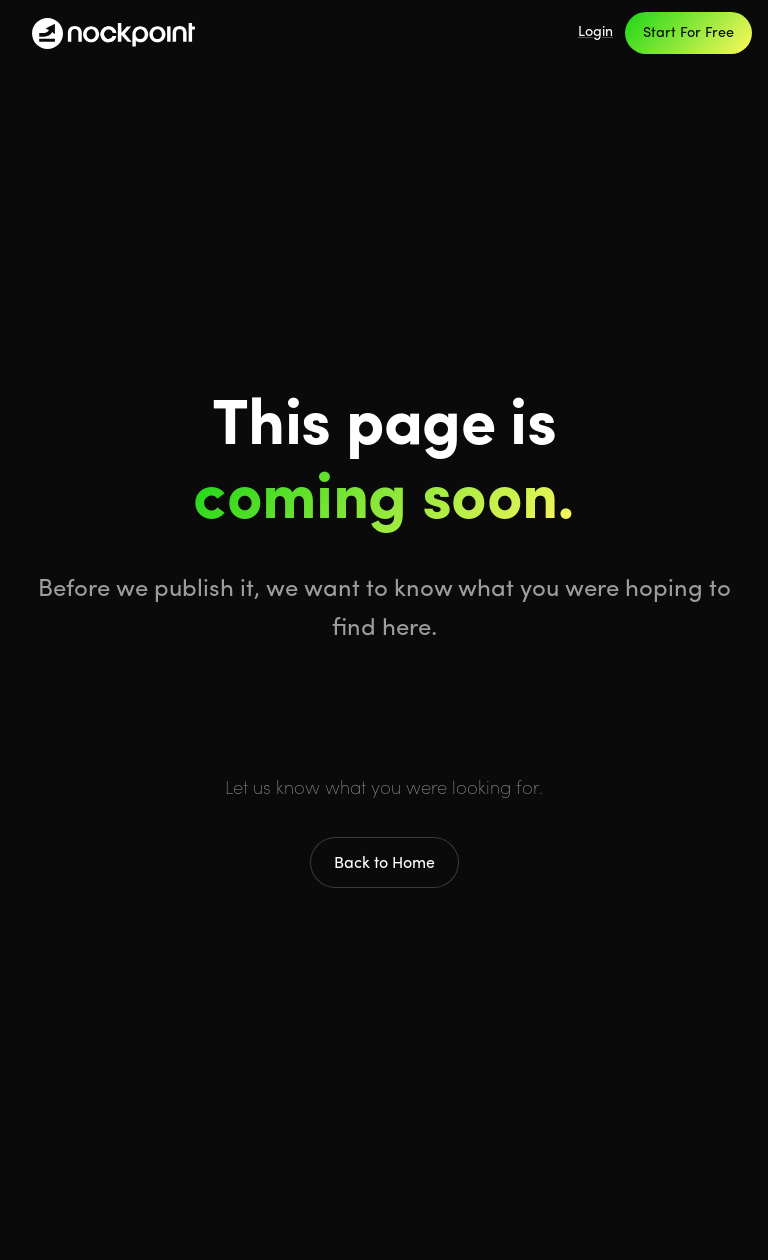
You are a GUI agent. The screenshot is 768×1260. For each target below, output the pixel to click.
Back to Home (384, 864)
